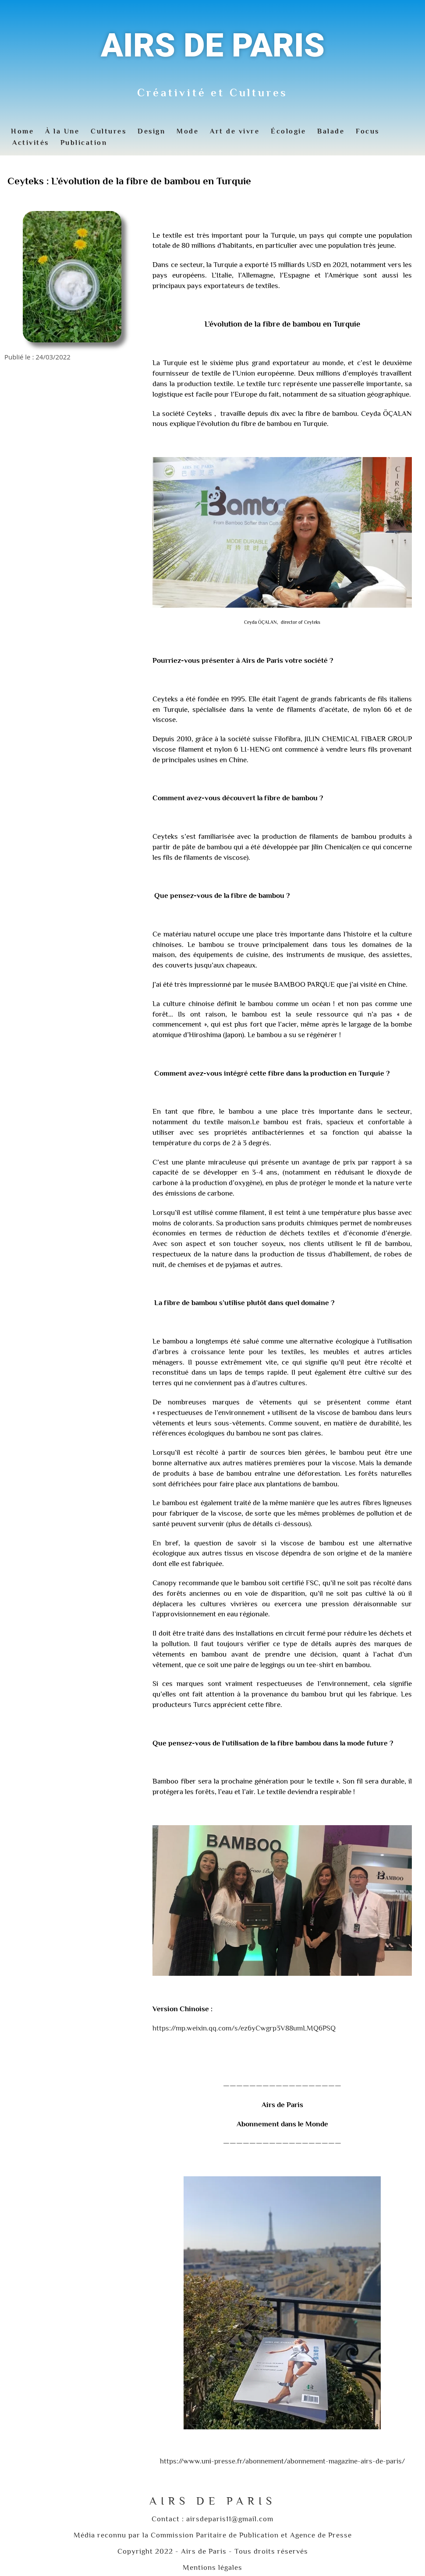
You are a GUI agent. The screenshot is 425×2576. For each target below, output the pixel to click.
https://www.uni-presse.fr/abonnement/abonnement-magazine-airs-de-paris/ (282, 2461)
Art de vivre (234, 131)
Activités (30, 143)
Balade (330, 131)
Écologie (288, 131)
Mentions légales (212, 2567)
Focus (367, 131)
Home (22, 131)
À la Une (62, 131)
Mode (187, 131)
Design (151, 131)
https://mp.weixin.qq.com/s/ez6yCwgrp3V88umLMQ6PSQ (244, 2028)
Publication (83, 143)
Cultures (108, 131)
